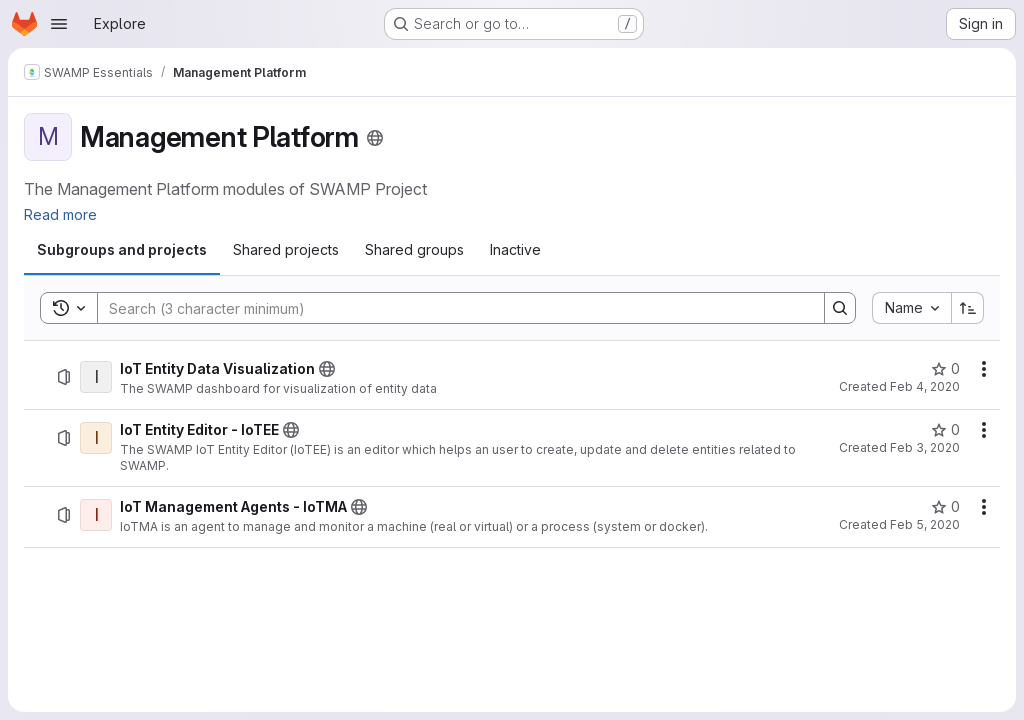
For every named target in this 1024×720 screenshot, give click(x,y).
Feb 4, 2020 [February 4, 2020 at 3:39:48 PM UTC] (925, 386)
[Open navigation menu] (59, 24)
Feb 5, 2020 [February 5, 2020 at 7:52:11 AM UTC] (925, 524)
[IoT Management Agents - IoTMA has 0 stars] (945, 507)
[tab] (122, 250)
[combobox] (911, 308)
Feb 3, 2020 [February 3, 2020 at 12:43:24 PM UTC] (925, 447)
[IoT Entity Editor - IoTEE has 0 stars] (945, 430)
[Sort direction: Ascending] (968, 308)
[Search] (451, 308)
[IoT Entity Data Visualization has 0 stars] (945, 369)
